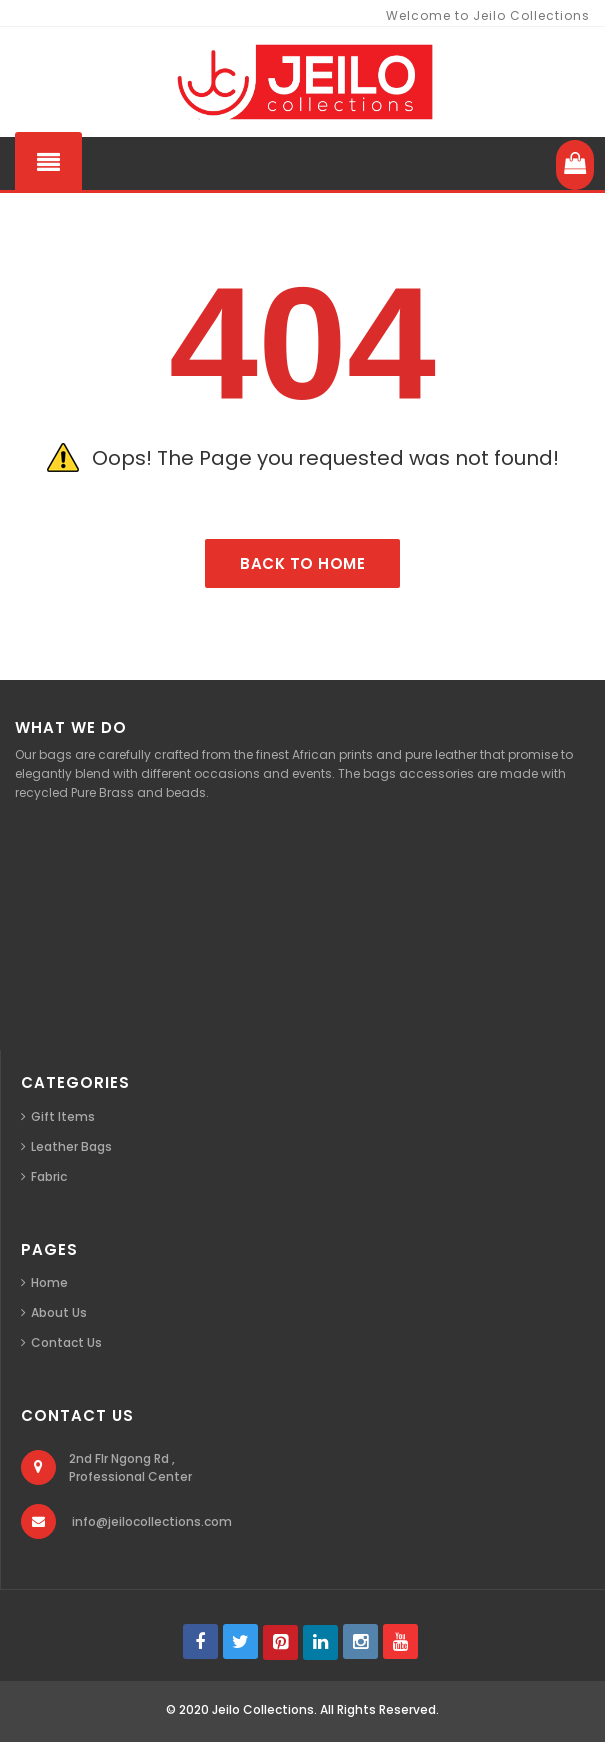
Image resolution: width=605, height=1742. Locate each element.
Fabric (49, 1176)
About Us (59, 1312)
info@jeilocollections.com (152, 1521)
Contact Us (66, 1342)
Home (49, 1282)
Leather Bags (71, 1146)
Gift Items (63, 1116)
